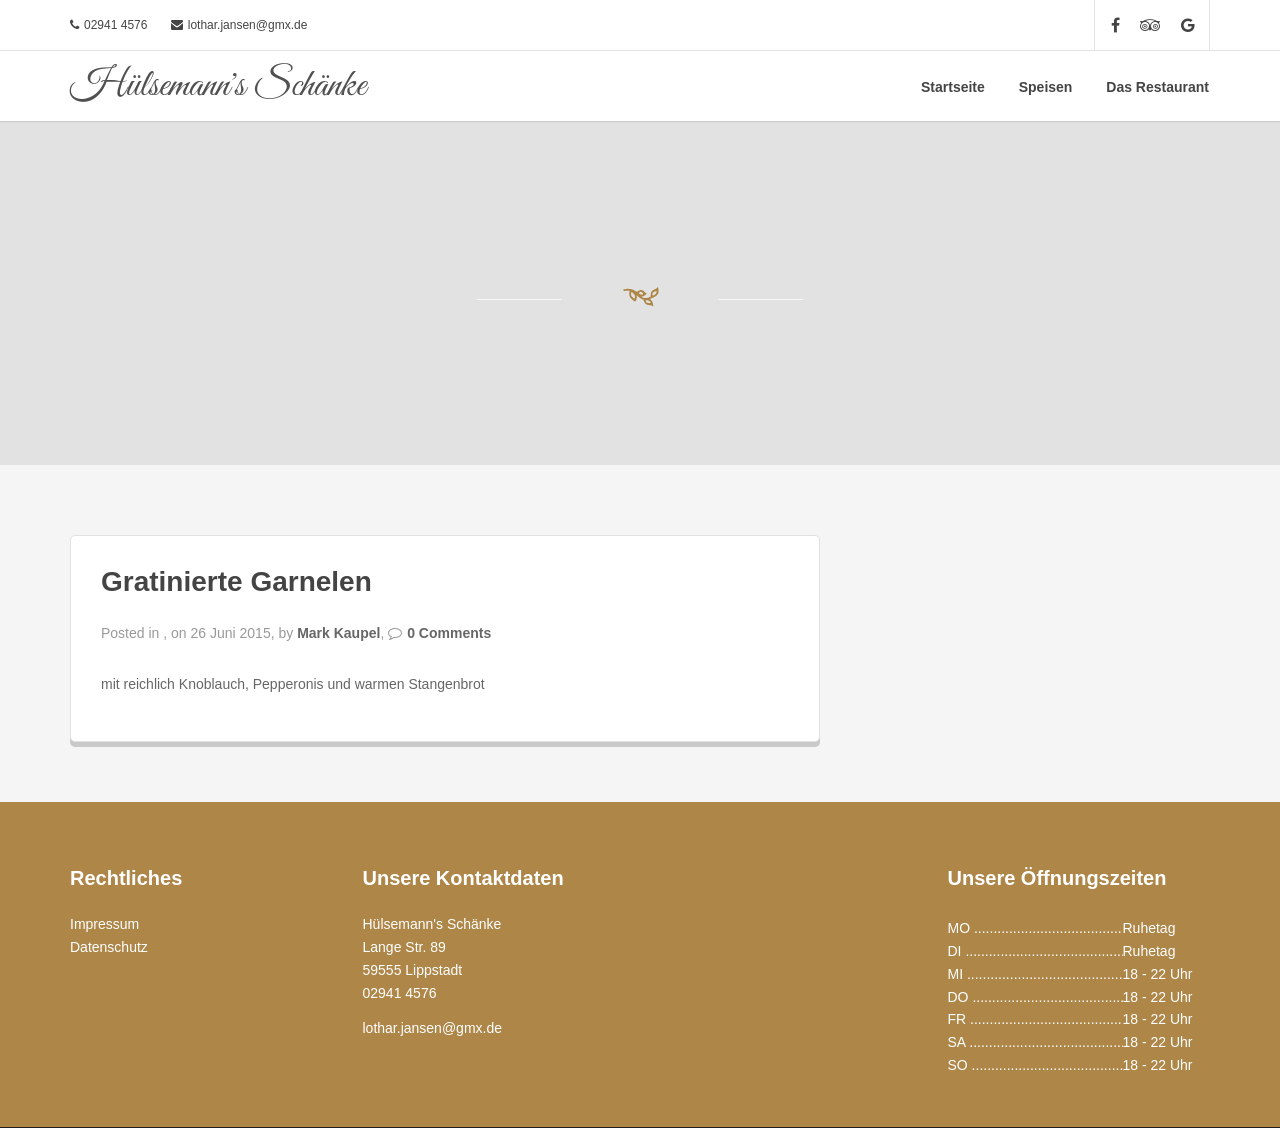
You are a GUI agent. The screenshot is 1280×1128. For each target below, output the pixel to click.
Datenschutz (109, 947)
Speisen (1046, 87)
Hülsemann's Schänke (218, 86)
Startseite (953, 87)
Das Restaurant (1157, 87)
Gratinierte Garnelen (236, 581)
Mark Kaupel (338, 633)
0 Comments (449, 633)
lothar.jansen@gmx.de (248, 25)
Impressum (104, 924)
